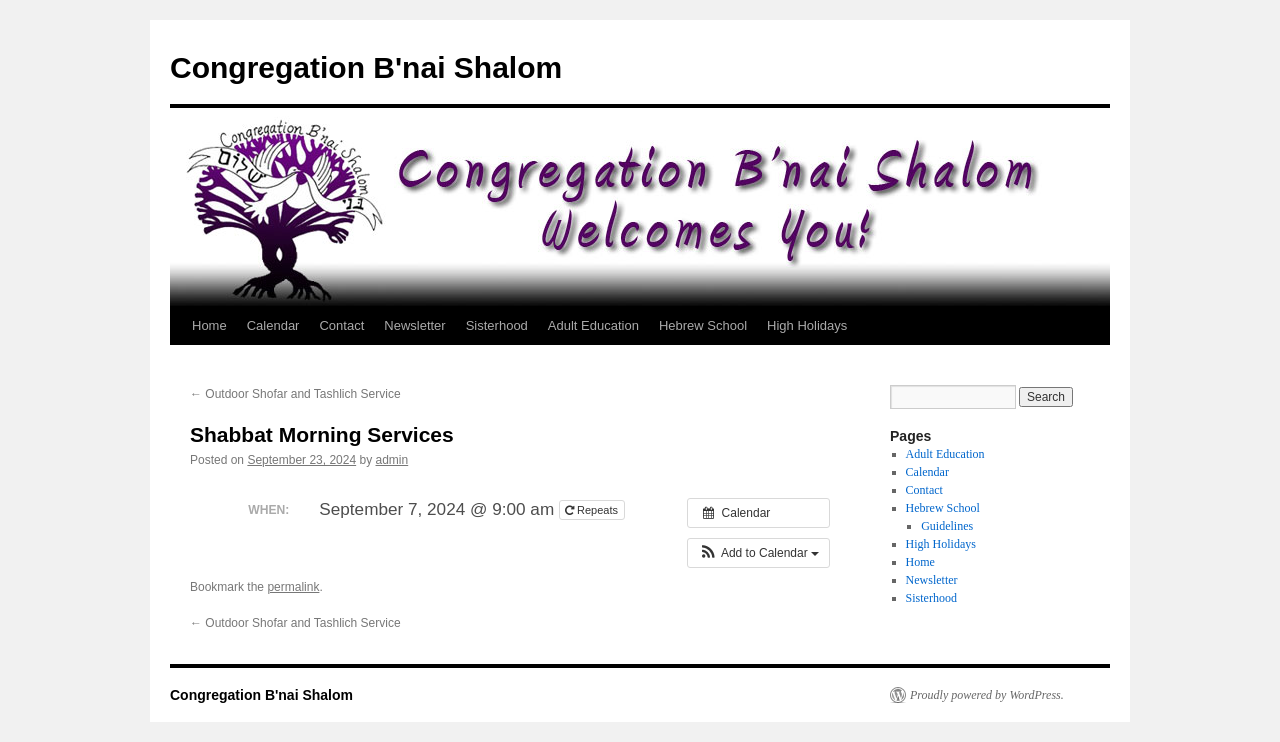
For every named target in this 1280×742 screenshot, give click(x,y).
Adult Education (593, 325)
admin (392, 460)
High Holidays (807, 325)
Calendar (273, 325)
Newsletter (414, 325)
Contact (341, 325)
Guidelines (947, 526)
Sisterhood (497, 325)
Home (209, 325)
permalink (293, 587)
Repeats (593, 510)
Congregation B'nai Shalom (366, 67)
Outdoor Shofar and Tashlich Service (295, 394)
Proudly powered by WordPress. (987, 695)
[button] (758, 553)
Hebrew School (703, 325)
